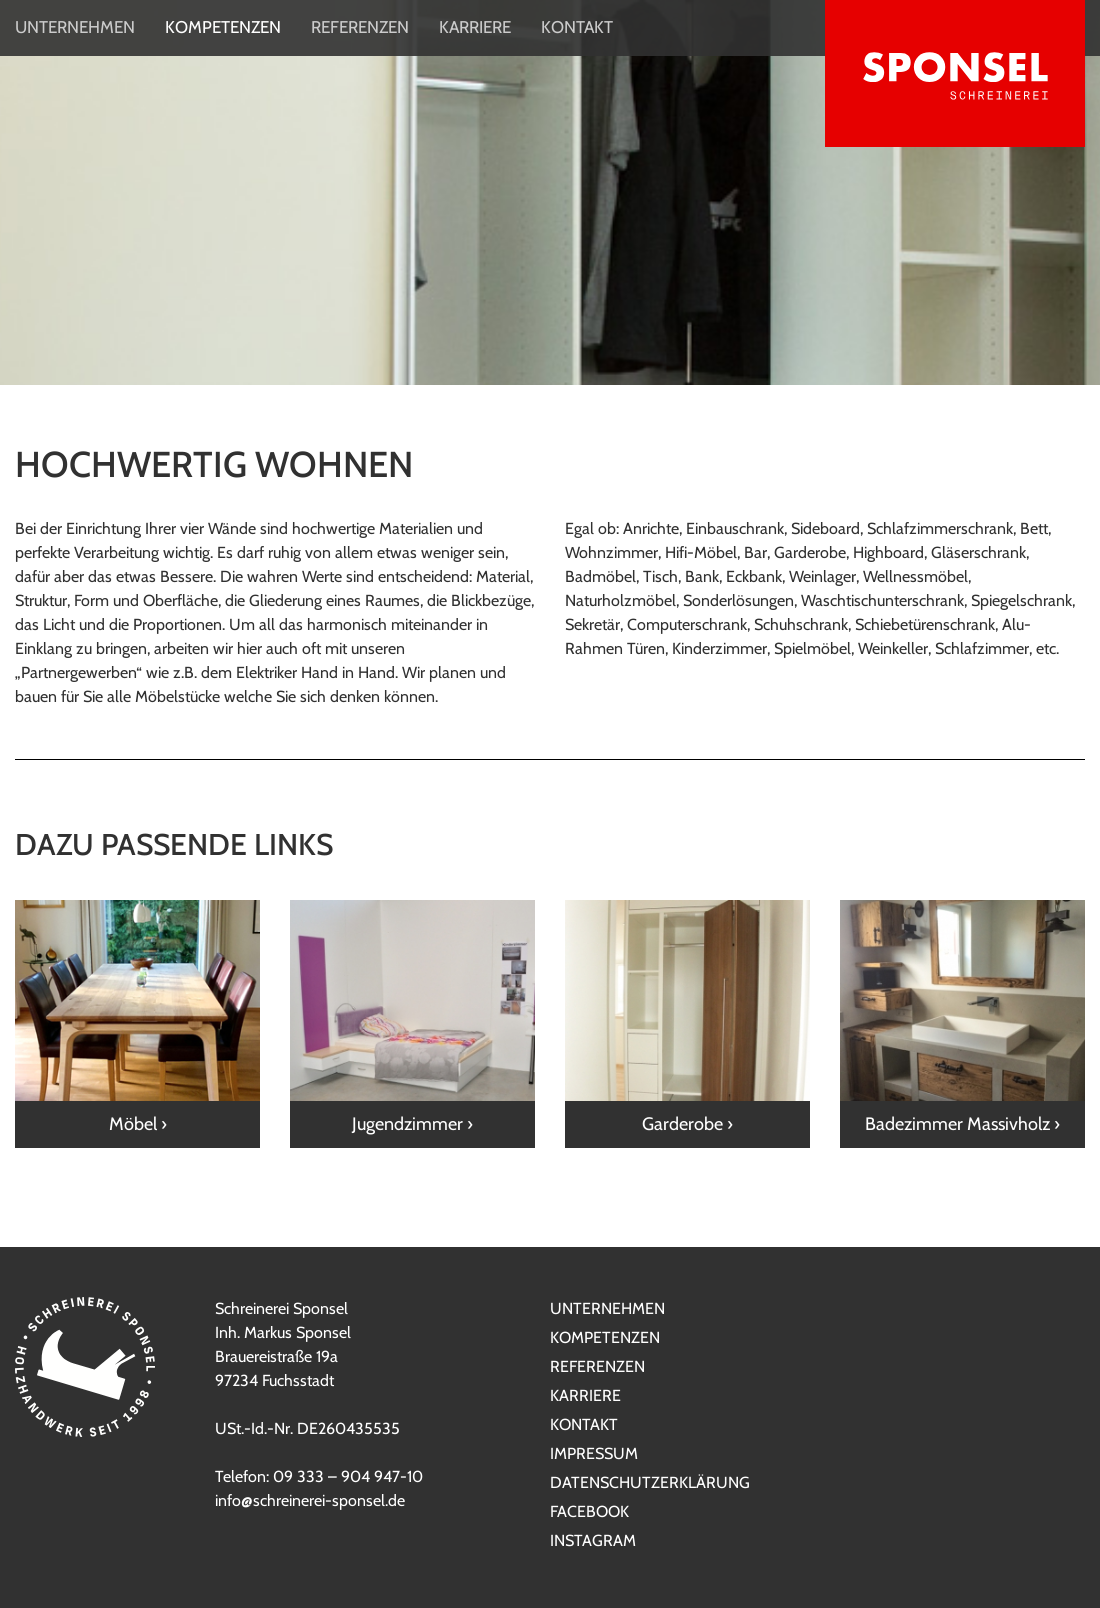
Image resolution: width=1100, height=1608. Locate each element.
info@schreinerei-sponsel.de (310, 1500)
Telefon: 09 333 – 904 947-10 (319, 1476)
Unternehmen (75, 27)
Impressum (594, 1453)
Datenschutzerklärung (650, 1482)
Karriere (475, 27)
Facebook (589, 1511)
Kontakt (577, 27)
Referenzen (360, 27)
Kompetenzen (223, 27)
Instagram (593, 1540)
